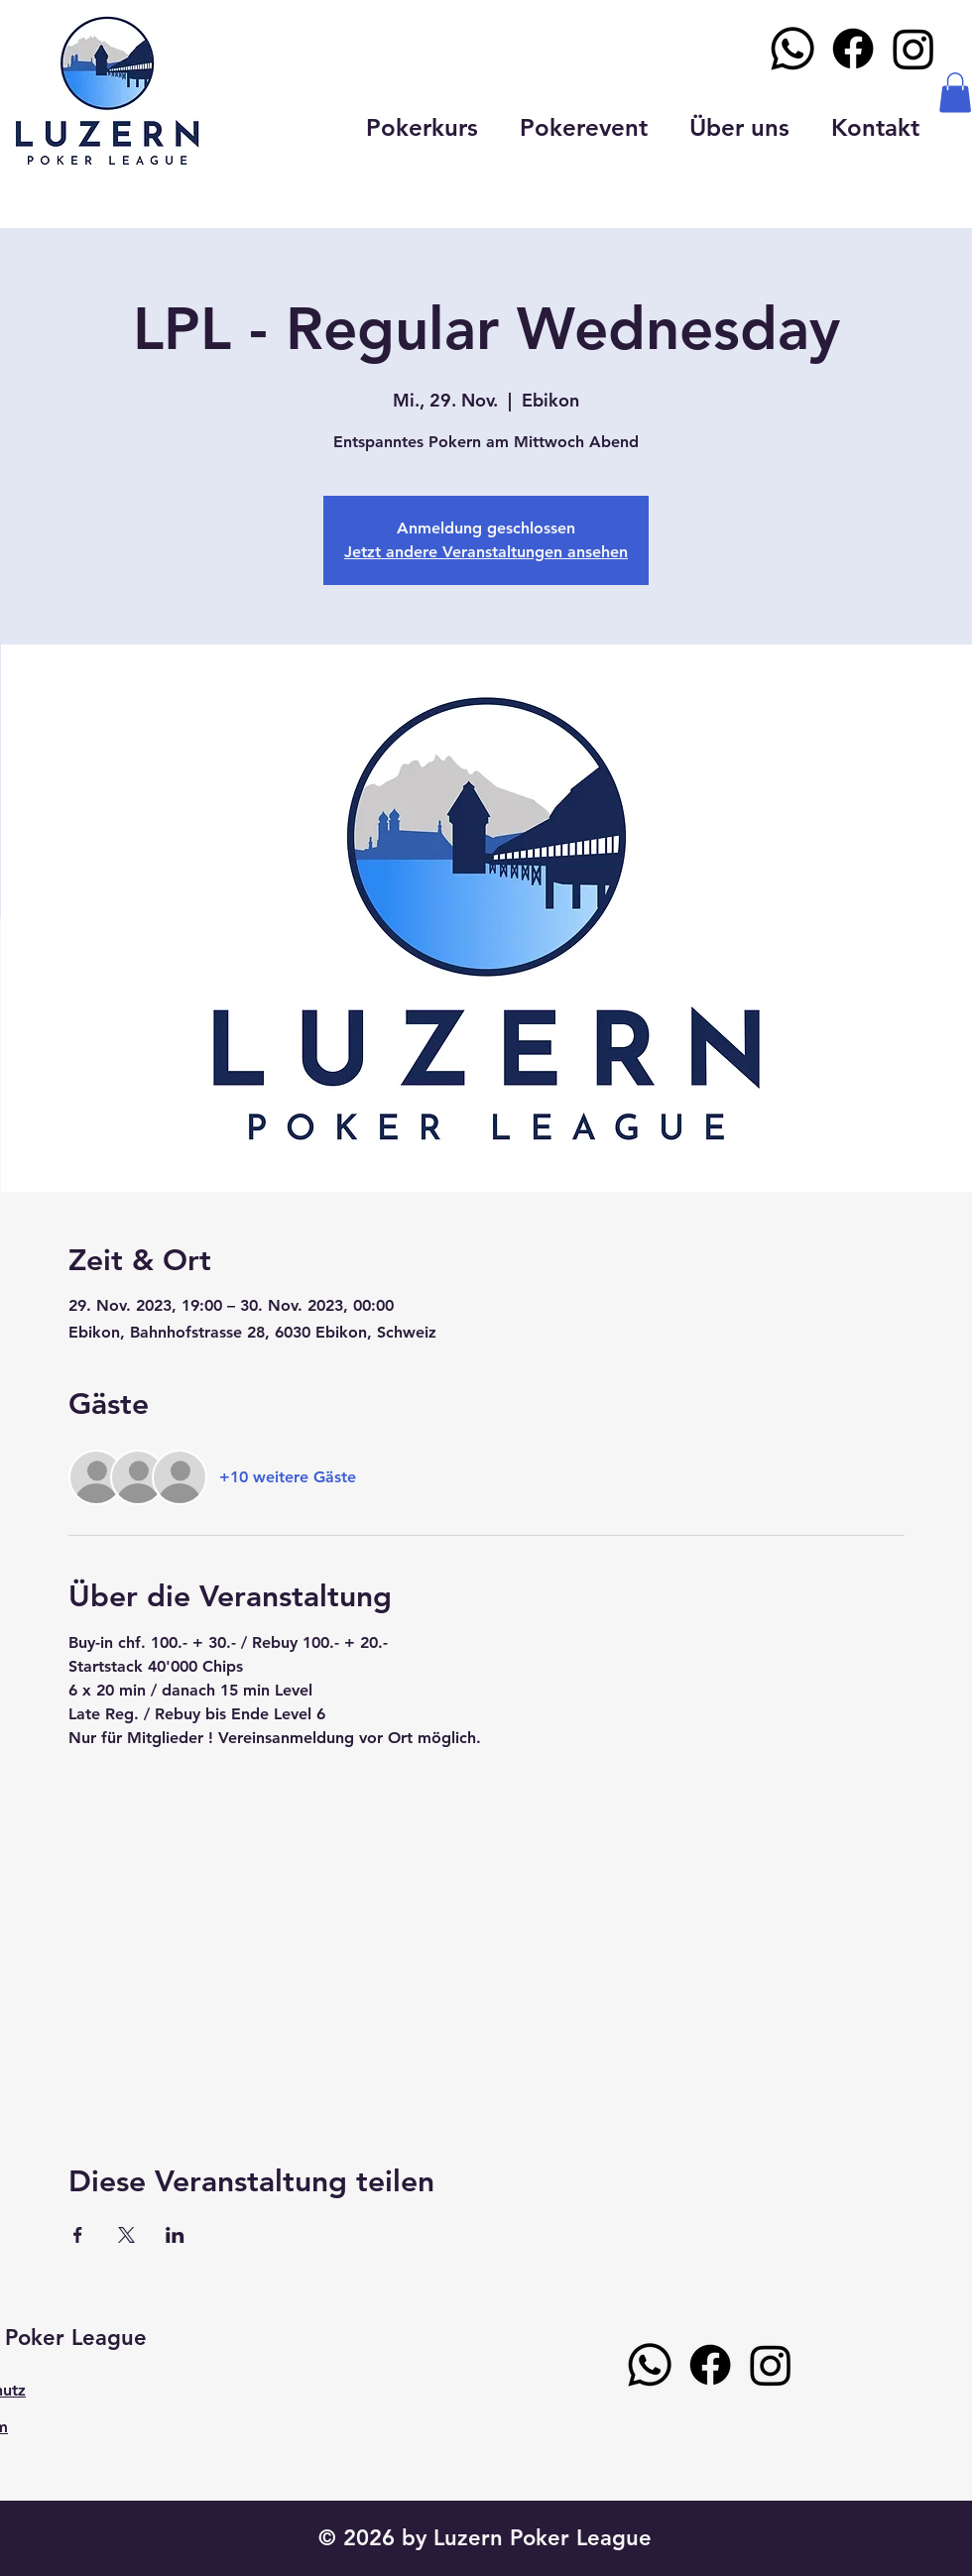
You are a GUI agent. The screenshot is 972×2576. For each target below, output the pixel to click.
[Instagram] (913, 48)
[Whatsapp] (792, 48)
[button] (955, 92)
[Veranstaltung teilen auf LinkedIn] (175, 2235)
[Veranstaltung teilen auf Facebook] (77, 2235)
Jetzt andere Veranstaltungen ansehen (486, 551)
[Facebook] (853, 48)
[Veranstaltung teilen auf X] (126, 2235)
